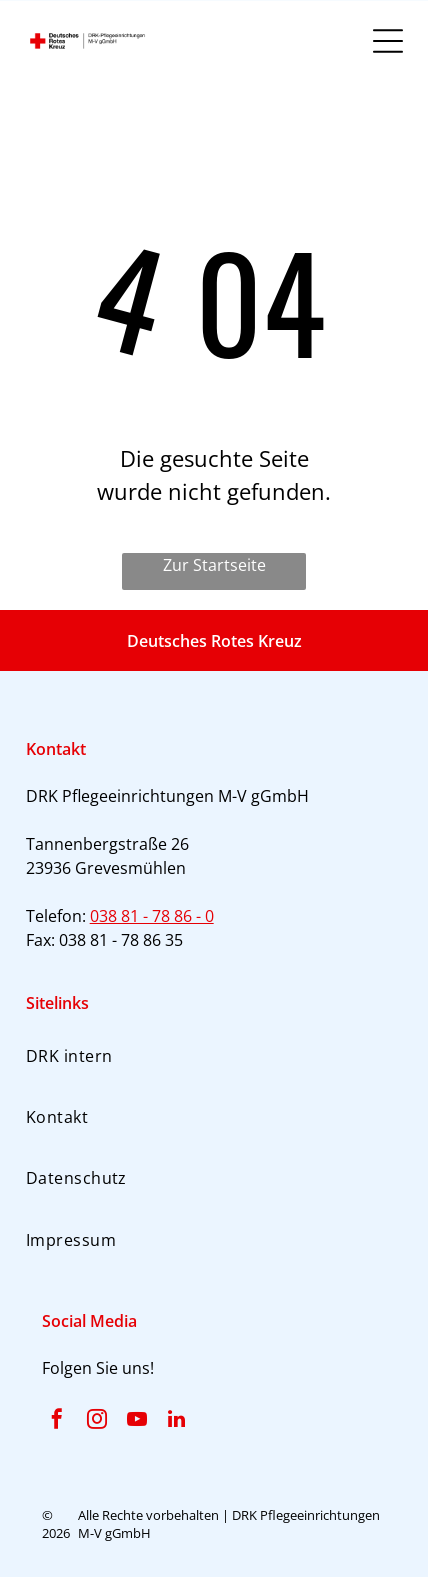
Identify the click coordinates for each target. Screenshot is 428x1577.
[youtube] (137, 1421)
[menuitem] (214, 1054)
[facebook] (57, 1421)
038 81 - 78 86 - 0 (152, 916)
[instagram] (97, 1421)
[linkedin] (177, 1421)
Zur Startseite (214, 565)
